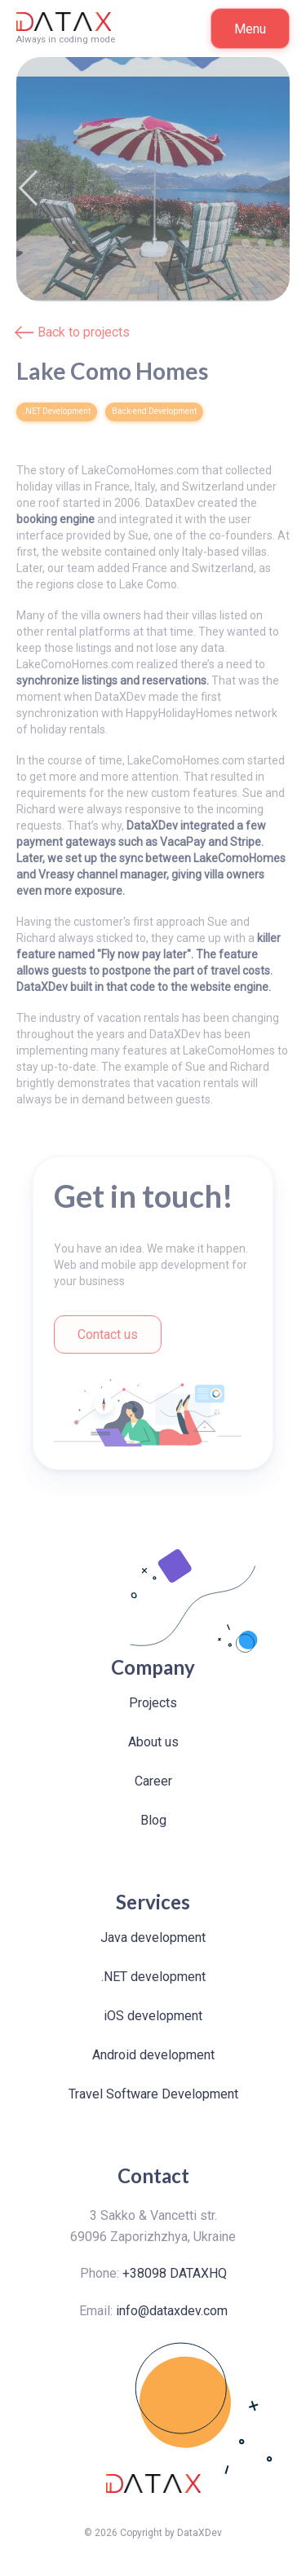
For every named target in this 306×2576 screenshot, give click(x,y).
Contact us (108, 1334)
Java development (153, 1937)
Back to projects (84, 332)
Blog (153, 1820)
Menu (250, 29)
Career (153, 1781)
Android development (153, 2055)
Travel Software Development (153, 2094)
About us (153, 1742)
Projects (153, 1703)
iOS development (153, 2015)
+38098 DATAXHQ (174, 2273)
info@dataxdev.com (172, 2310)
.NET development (153, 1976)
